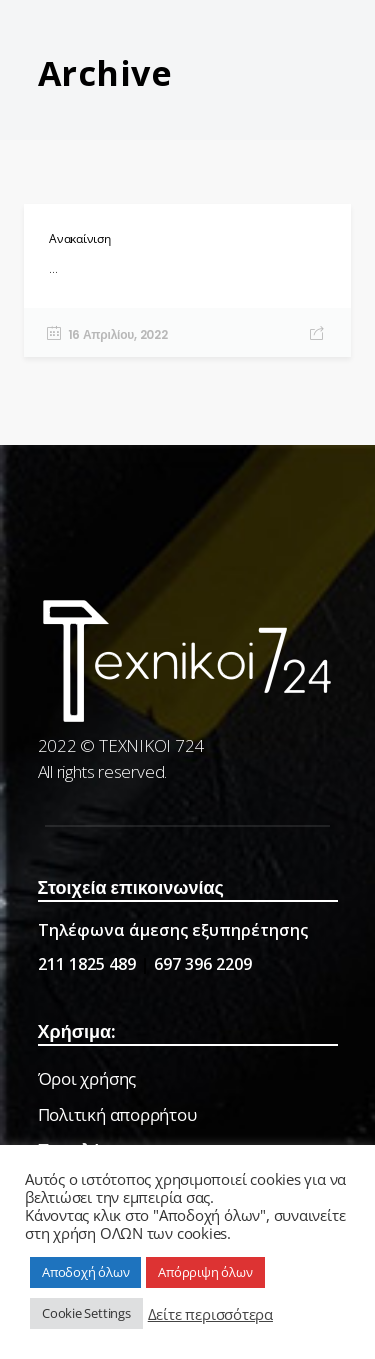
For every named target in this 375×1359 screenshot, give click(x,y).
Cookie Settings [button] (86, 1313)
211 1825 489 (87, 964)
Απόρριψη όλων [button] (205, 1272)
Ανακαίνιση (80, 238)
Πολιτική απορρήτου (117, 1114)
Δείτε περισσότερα (210, 1314)
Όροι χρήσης (87, 1078)
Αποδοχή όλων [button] (85, 1272)
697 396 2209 (203, 964)
